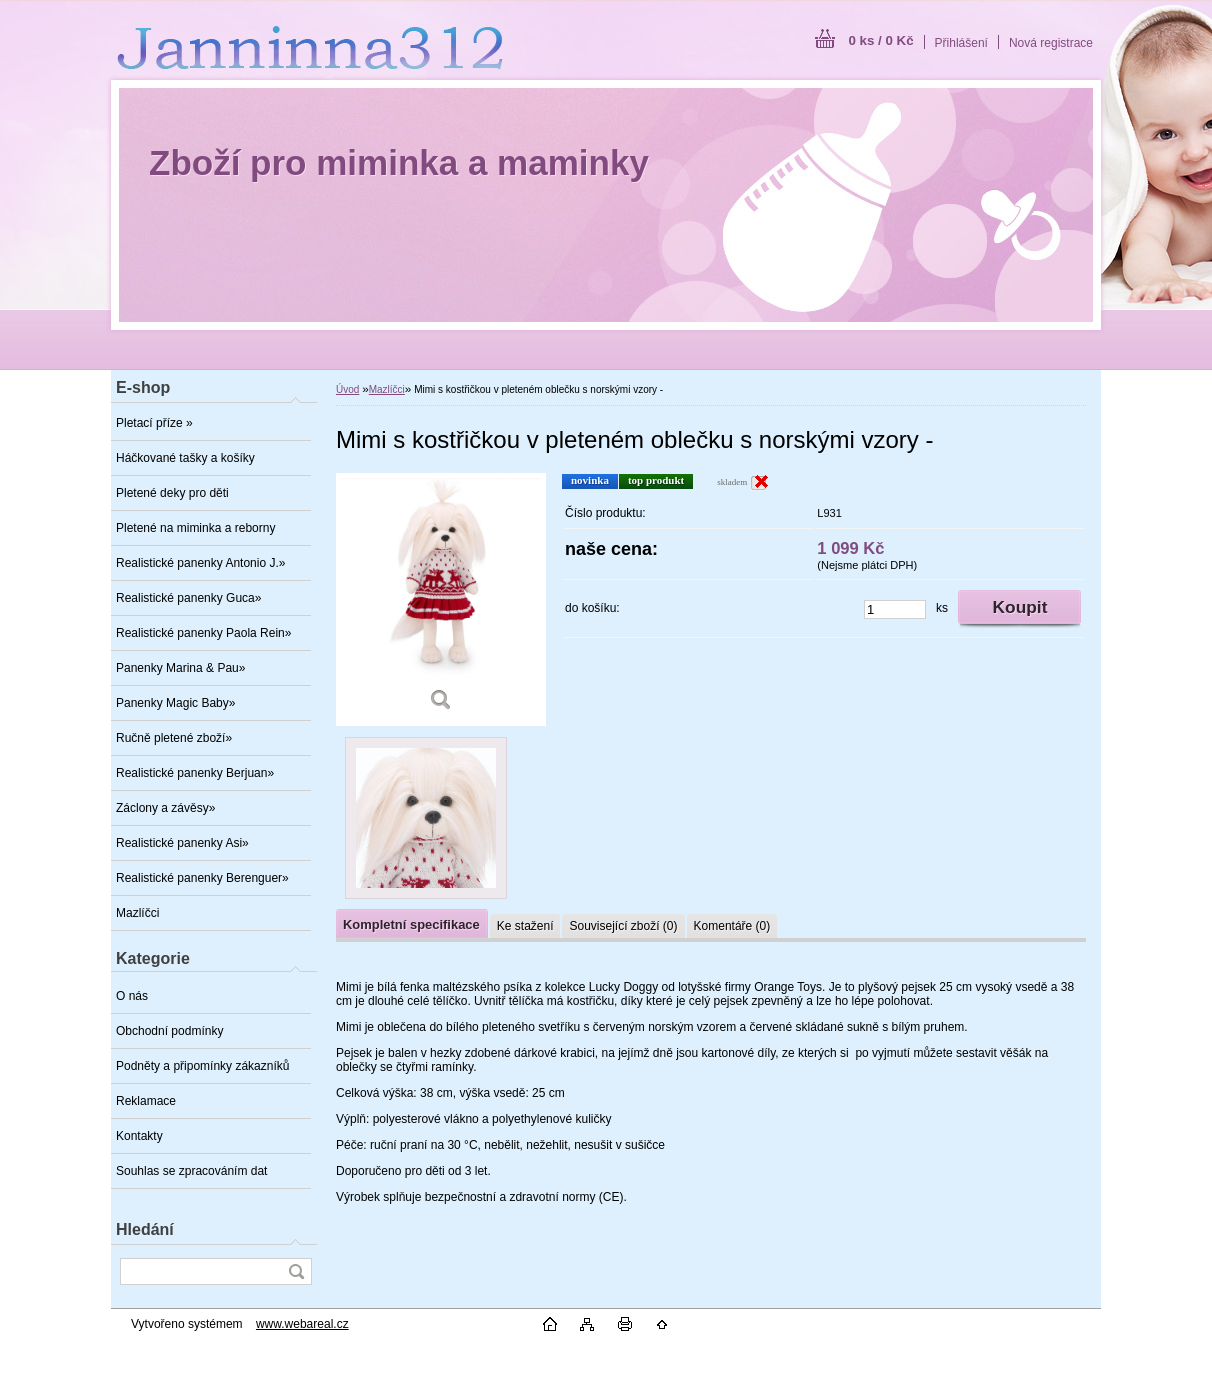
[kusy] (895, 609)
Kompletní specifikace (411, 924)
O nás (132, 996)
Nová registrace (1051, 43)
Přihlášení (961, 43)
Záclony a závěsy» (165, 808)
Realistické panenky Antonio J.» (200, 563)
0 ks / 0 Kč (880, 40)
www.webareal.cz (302, 1324)
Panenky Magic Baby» (175, 703)
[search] (296, 1271)
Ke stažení (525, 926)
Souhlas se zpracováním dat (191, 1171)
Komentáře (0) (732, 926)
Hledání (145, 1229)
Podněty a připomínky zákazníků (202, 1066)
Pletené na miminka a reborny (195, 528)
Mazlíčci (137, 913)
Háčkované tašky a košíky (185, 458)
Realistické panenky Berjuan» (195, 773)
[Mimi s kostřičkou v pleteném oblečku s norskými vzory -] (441, 599)
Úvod (347, 389)
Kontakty (139, 1136)
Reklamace (146, 1101)
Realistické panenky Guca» (188, 598)
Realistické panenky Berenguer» (202, 878)
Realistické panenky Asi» (182, 843)
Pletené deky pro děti (172, 493)
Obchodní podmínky (169, 1031)
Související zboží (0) (623, 926)
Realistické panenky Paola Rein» (203, 633)
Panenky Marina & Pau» (180, 668)
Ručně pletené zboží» (174, 738)
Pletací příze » (154, 423)
